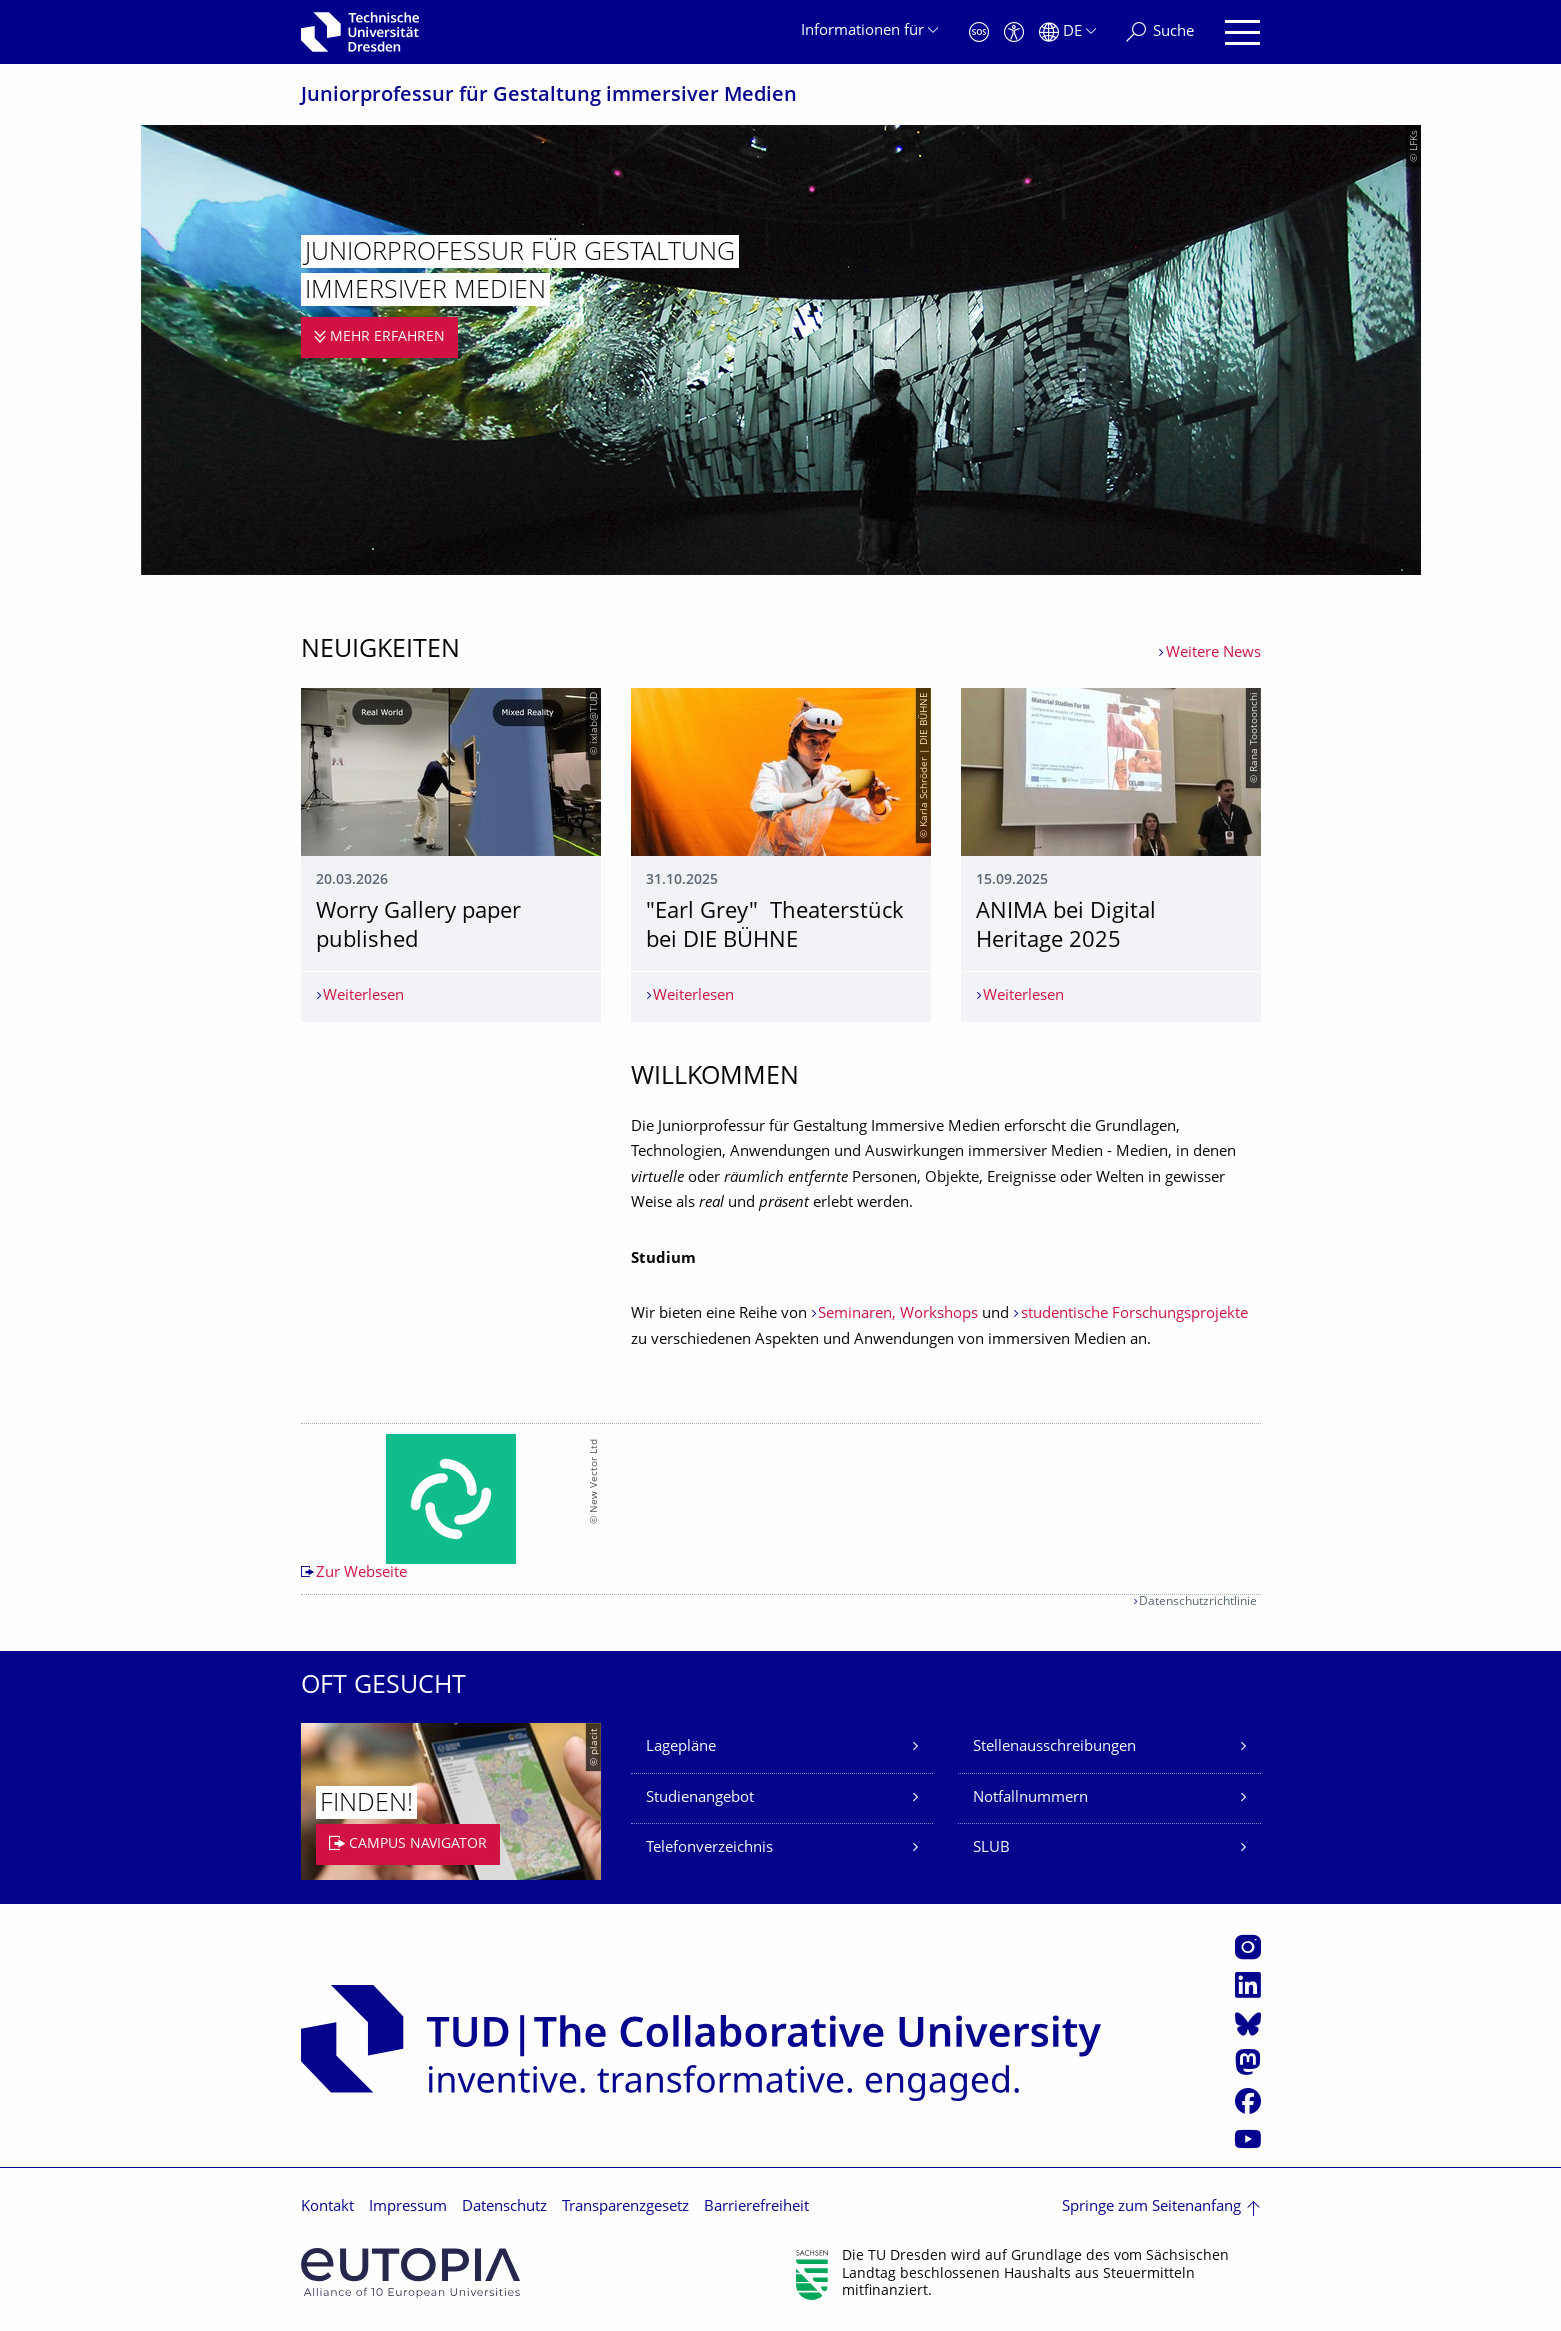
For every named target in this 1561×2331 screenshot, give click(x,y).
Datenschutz (504, 2207)
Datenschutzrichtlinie (1198, 1602)
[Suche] (1160, 32)
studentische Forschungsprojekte (1134, 1314)
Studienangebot (700, 1798)
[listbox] (781, 1509)
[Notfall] (979, 32)
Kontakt (327, 2207)
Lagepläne (681, 1747)
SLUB (991, 1848)
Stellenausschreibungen (1054, 1747)
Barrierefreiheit (756, 2207)
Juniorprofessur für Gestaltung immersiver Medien (549, 96)
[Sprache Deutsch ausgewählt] (1067, 32)
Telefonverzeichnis (709, 1848)
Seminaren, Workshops (898, 1314)
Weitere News (1213, 653)
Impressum (408, 2207)
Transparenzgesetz (625, 2207)
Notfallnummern (1030, 1798)
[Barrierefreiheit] (1014, 32)
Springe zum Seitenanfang (1151, 2207)
